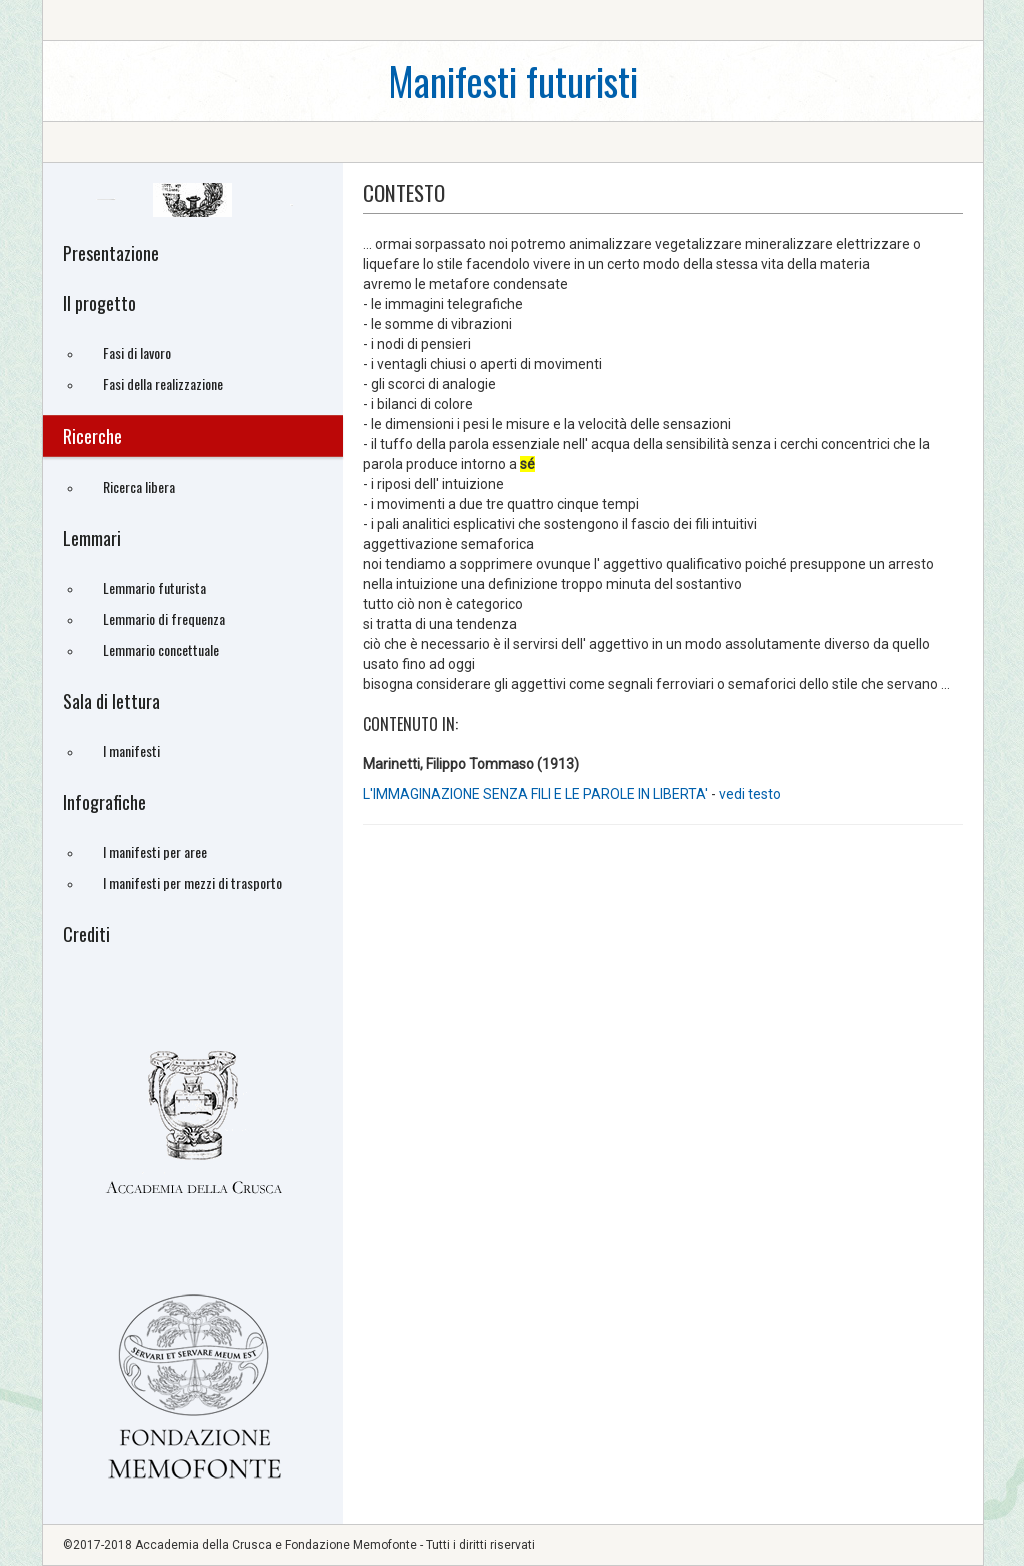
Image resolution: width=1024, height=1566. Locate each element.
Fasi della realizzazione (163, 383)
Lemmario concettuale (161, 649)
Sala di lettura (111, 701)
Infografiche (104, 802)
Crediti (86, 934)
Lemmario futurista (154, 587)
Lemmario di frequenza (164, 618)
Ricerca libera (139, 486)
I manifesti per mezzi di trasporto (192, 882)
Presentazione (111, 253)
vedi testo (750, 794)
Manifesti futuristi (513, 80)
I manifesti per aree (155, 851)
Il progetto (99, 303)
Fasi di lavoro (137, 352)
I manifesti (131, 750)
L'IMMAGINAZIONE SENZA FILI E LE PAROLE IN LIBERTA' (535, 794)
